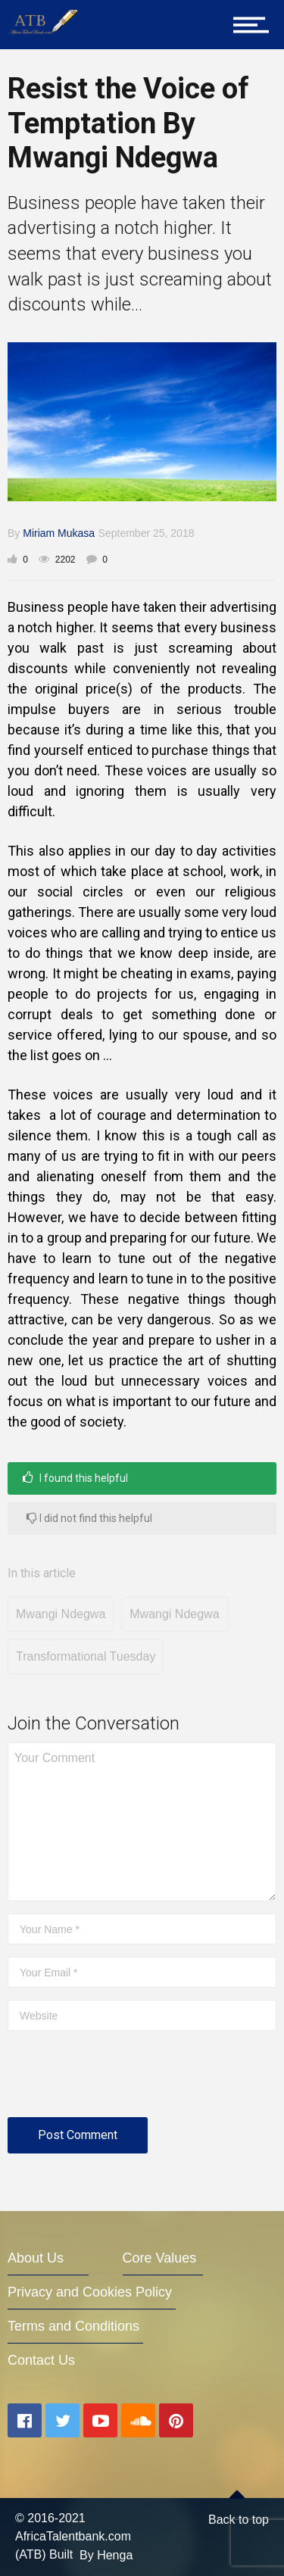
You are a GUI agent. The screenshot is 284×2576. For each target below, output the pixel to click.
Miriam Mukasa (59, 533)
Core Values (160, 2258)
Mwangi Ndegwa (60, 1614)
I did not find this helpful (89, 1517)
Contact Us (41, 2360)
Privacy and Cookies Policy (90, 2292)
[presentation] (123, 2080)
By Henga (106, 2555)
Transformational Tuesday (85, 1656)
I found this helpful (75, 1477)
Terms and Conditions (73, 2326)
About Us (36, 2258)
